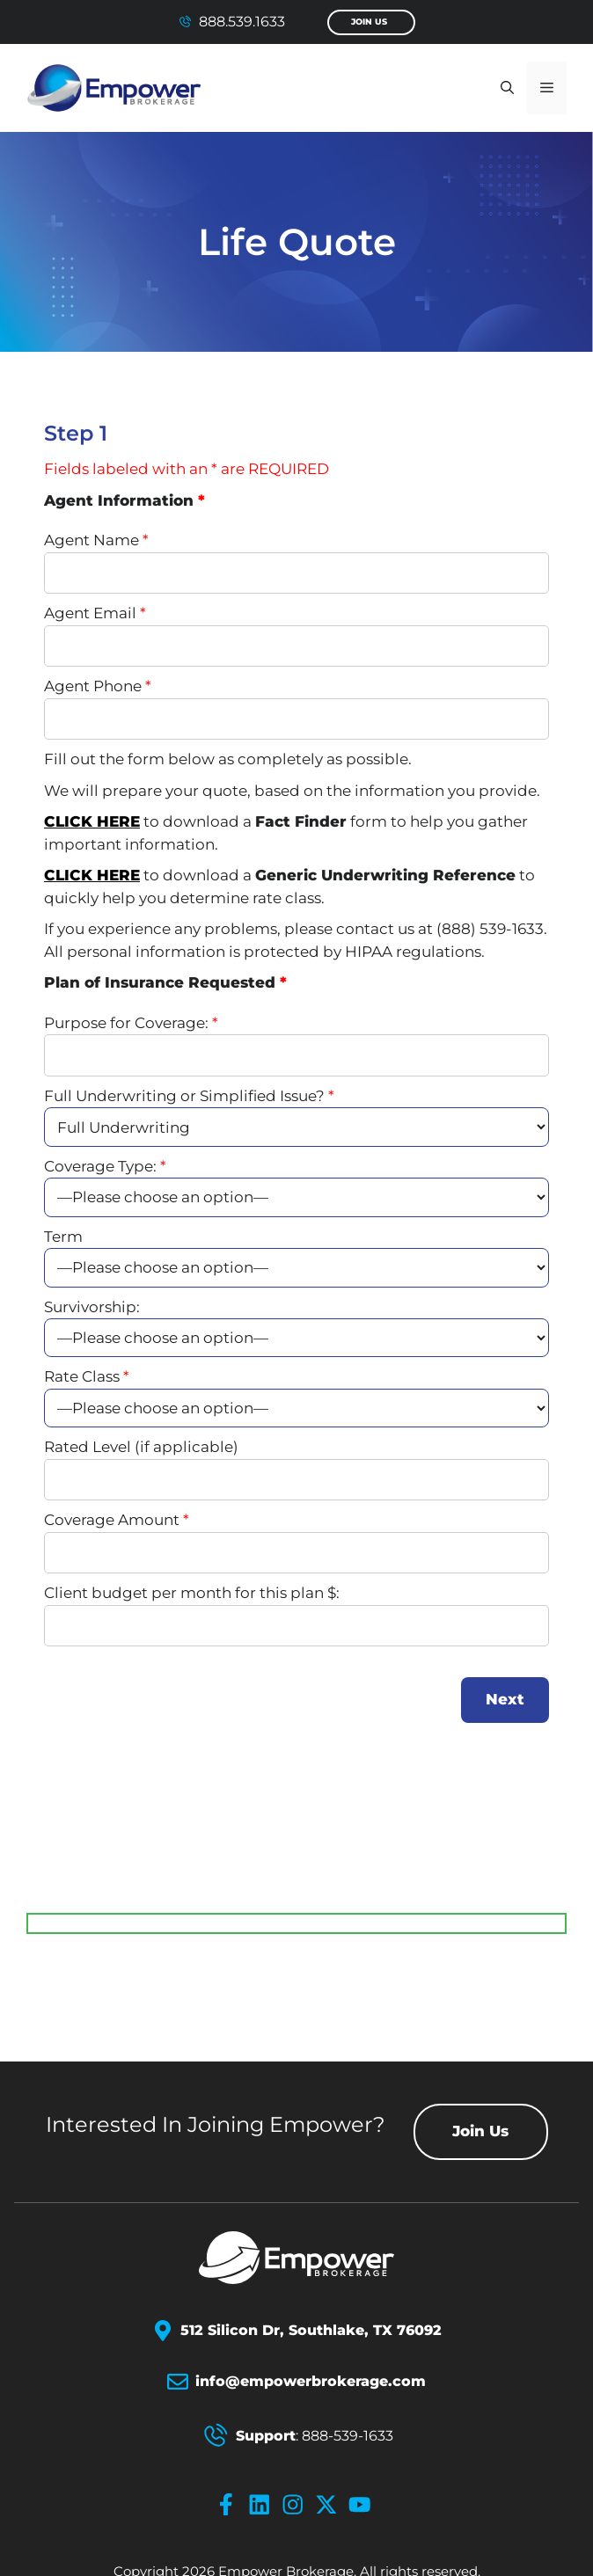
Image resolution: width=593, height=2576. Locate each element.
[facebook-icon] (230, 2504)
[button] (507, 88)
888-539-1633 (347, 2435)
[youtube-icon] (363, 2504)
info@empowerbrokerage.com (310, 2381)
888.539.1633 (242, 21)
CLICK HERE (92, 821)
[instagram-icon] (296, 2504)
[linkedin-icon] (263, 2504)
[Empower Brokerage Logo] (296, 2257)
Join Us (369, 21)
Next (505, 1699)
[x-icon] (330, 2504)
